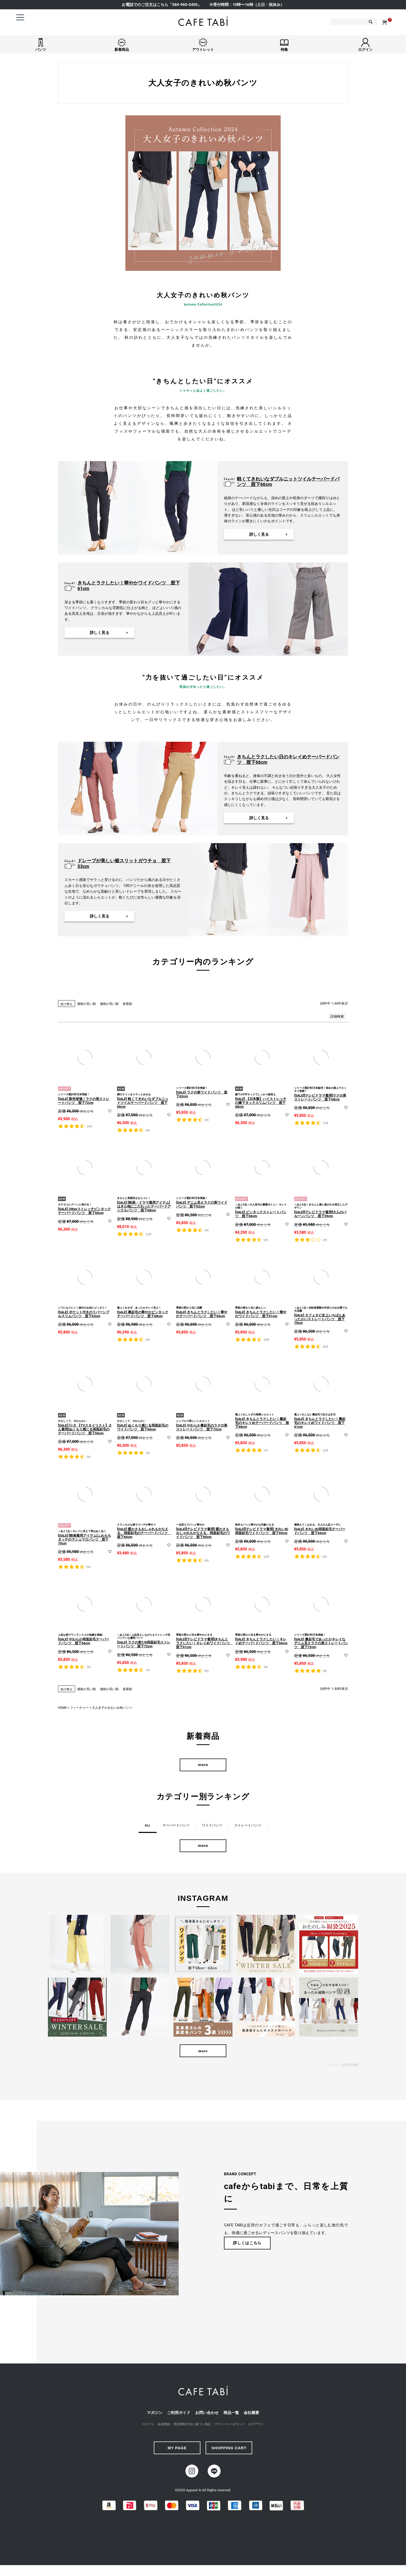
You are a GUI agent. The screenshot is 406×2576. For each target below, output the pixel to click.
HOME (62, 1708)
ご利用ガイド (178, 2415)
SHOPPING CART (229, 2451)
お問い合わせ (207, 2415)
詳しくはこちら (247, 2246)
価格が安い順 (86, 1004)
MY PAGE (177, 2451)
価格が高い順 (109, 1004)
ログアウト (256, 2427)
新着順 (127, 1004)
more (203, 1764)
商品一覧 (231, 2415)
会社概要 (251, 2415)
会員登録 (164, 2427)
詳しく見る (259, 534)
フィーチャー (79, 1708)
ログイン (148, 2427)
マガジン (154, 2415)
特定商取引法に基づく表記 (192, 2427)
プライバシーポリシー (229, 2427)
